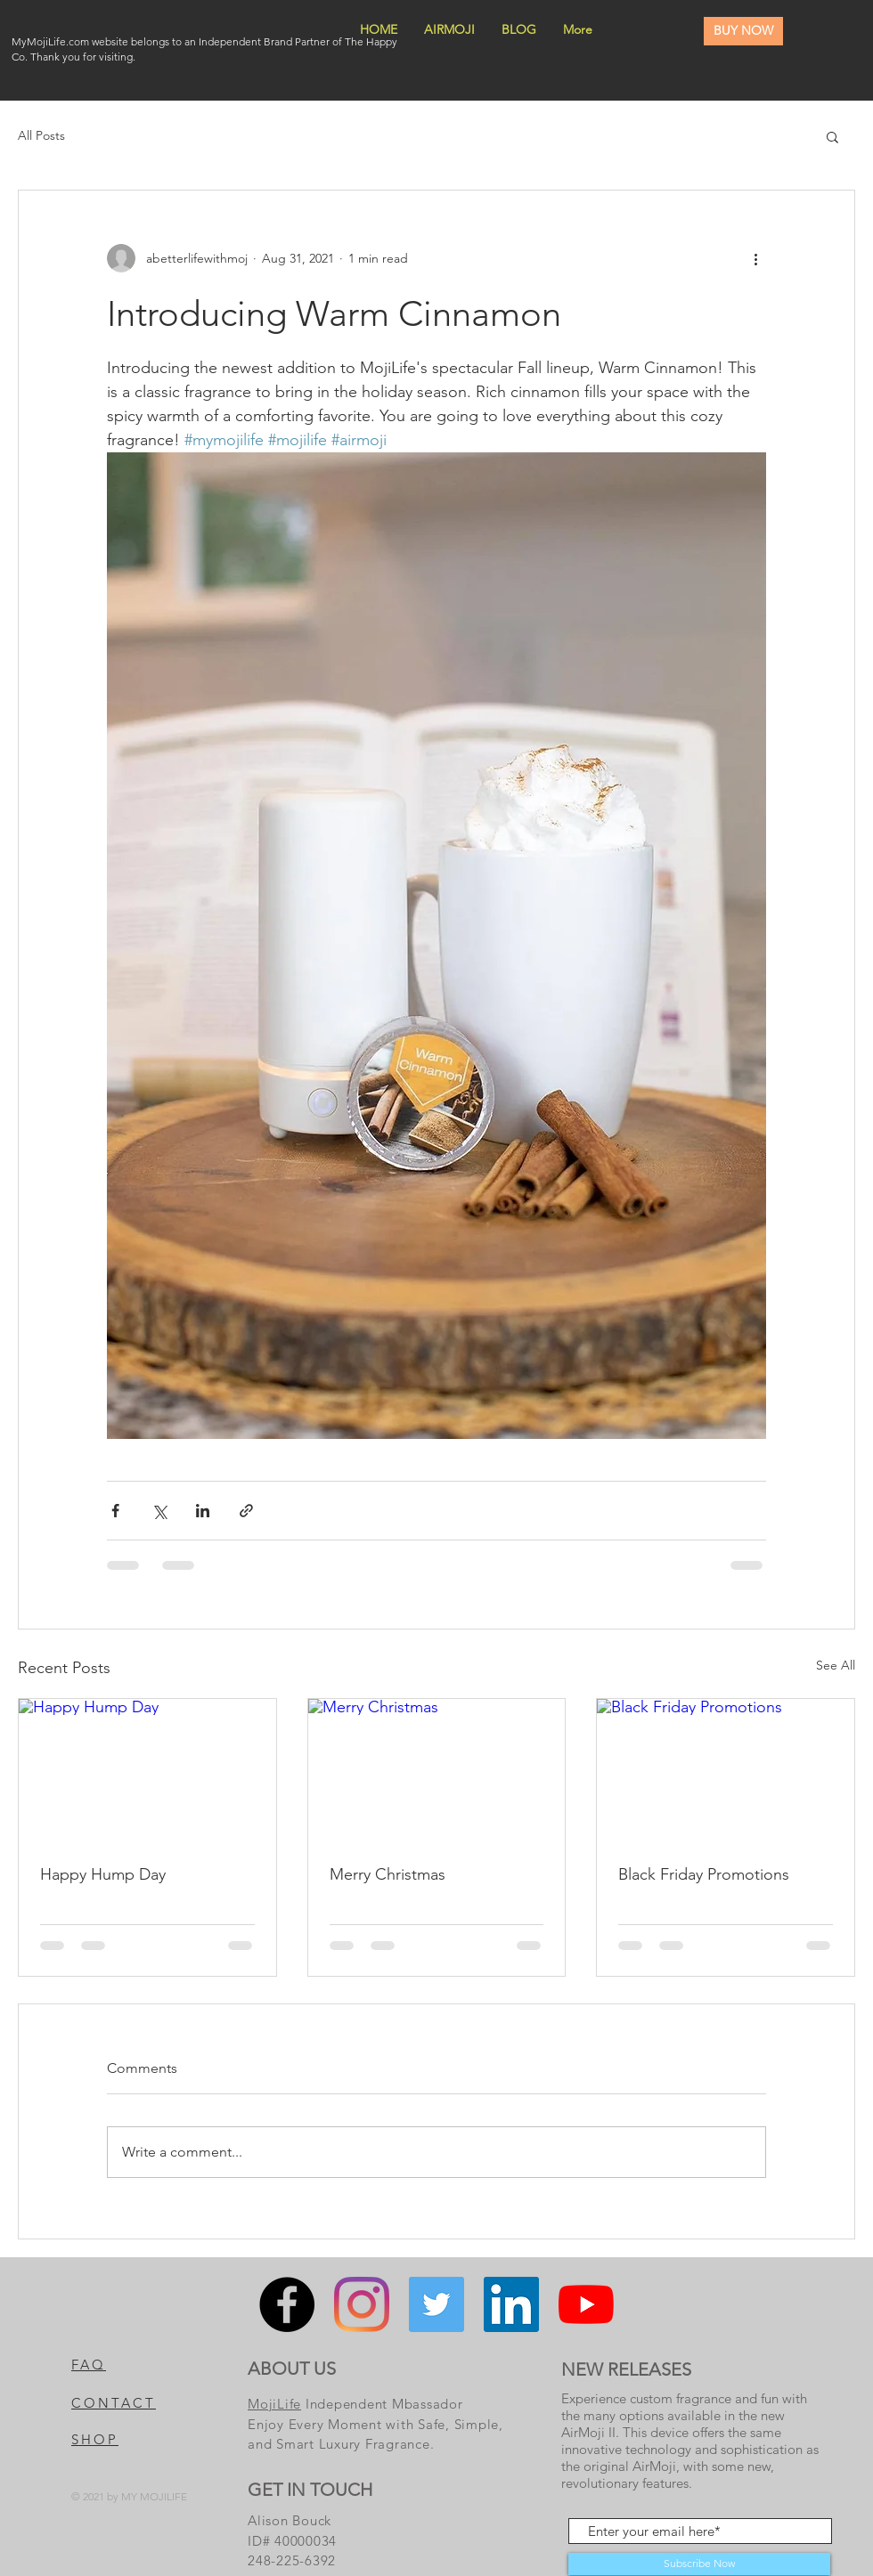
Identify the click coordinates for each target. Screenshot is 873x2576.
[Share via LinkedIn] (202, 1510)
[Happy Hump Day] (147, 1771)
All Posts (41, 135)
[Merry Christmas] (437, 1771)
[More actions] (755, 258)
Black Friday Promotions (703, 1874)
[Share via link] (246, 1510)
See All (835, 1665)
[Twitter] (436, 2304)
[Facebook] (286, 2304)
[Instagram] (361, 2304)
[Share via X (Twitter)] (159, 1510)
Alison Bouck (292, 2520)
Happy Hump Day (103, 1874)
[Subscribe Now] (699, 2564)
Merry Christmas (387, 1874)
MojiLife (274, 2403)
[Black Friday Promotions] (725, 1771)
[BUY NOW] (743, 31)
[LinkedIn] (511, 2304)
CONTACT (113, 2402)
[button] (832, 136)
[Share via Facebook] (115, 1510)
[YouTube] (586, 2304)
